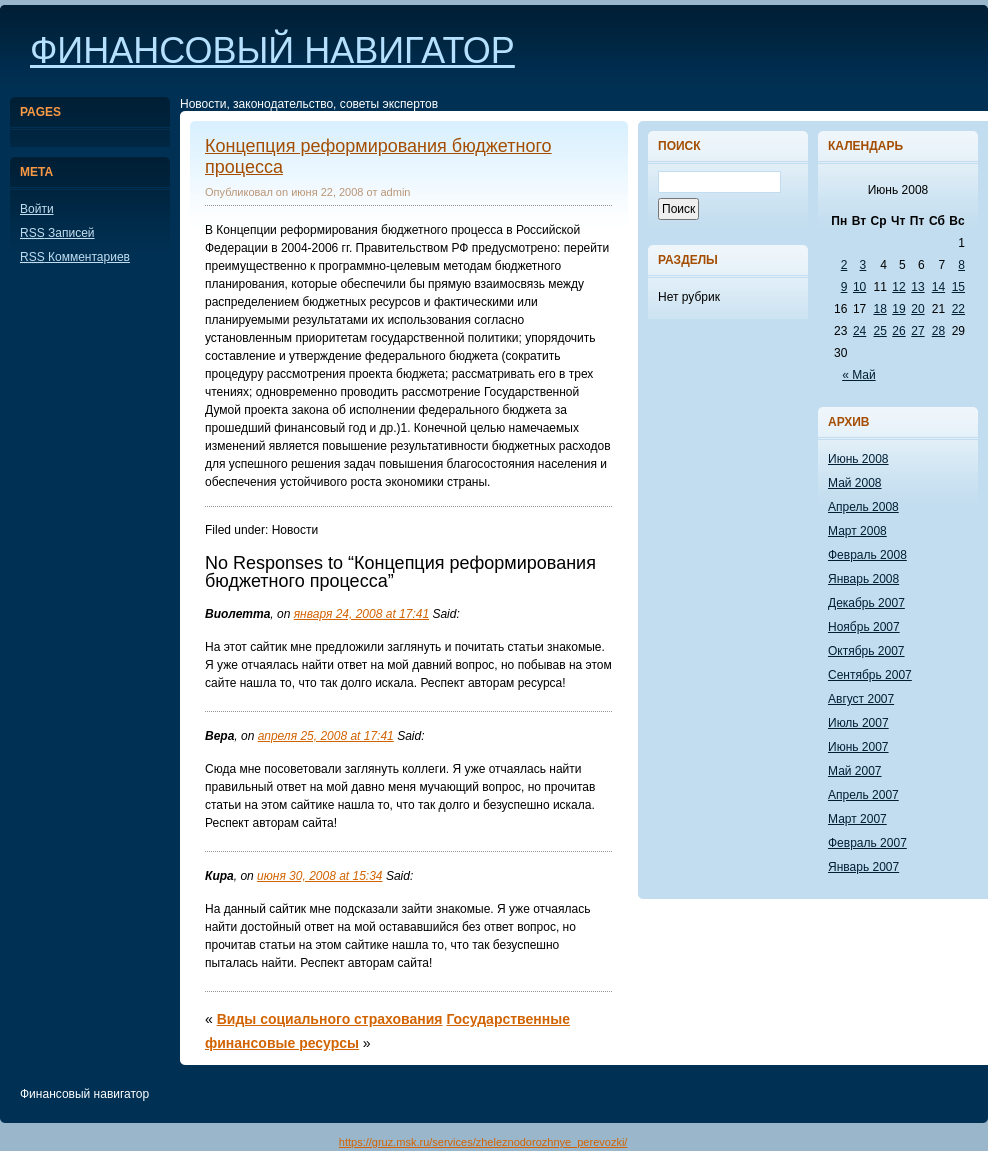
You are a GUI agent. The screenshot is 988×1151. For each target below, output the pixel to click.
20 (917, 309)
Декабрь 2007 (866, 603)
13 (917, 287)
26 (898, 331)
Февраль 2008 (867, 555)
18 (879, 309)
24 (859, 331)
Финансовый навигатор (272, 50)
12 (898, 287)
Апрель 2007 (863, 795)
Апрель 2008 (863, 507)
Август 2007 (861, 699)
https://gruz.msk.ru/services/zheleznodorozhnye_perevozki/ (483, 1142)
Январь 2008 (863, 579)
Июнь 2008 (858, 459)
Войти (37, 209)
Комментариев (75, 257)
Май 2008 (855, 483)
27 (917, 331)
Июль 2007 (858, 723)
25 (879, 331)
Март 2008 (857, 531)
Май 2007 (855, 771)
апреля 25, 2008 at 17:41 (326, 736)
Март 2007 (857, 819)
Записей (57, 233)
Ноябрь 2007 (864, 627)
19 (898, 309)
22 (958, 309)
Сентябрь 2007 (870, 675)
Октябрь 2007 (866, 651)
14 (938, 287)
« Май (859, 375)
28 (938, 331)
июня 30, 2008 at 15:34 (319, 876)
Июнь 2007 (858, 747)
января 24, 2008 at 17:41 (361, 614)
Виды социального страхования (330, 1019)
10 (859, 287)
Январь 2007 (863, 867)
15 (958, 287)
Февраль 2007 (867, 843)
